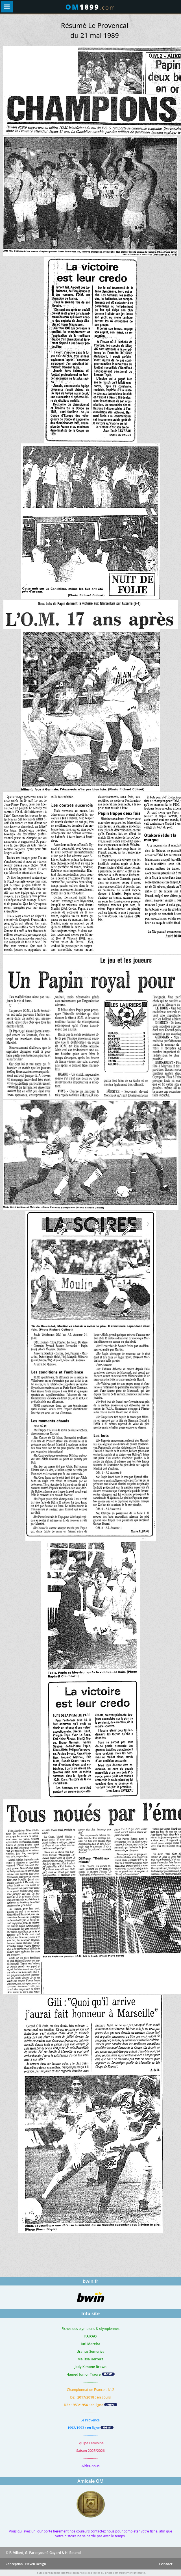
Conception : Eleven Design (26, 2564)
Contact (166, 2563)
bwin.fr (90, 2281)
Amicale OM (90, 2481)
